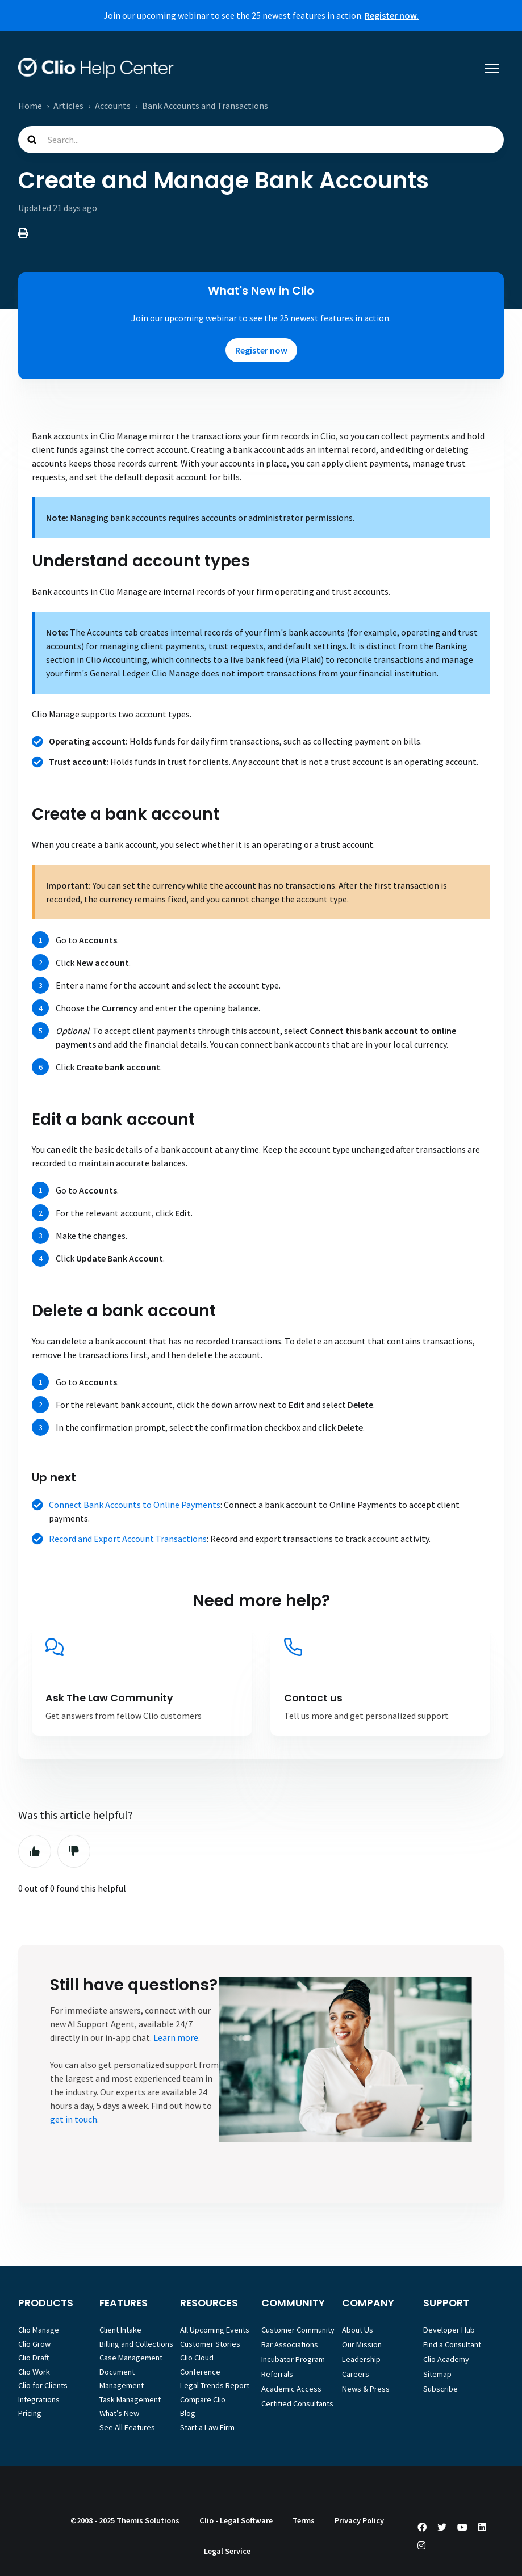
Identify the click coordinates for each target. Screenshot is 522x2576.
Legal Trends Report (214, 2385)
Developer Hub (449, 2330)
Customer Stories (210, 2344)
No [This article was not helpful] (73, 1851)
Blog (187, 2413)
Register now (261, 350)
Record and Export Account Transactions (128, 1538)
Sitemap (437, 2374)
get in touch (73, 2119)
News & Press (366, 2389)
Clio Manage (38, 2330)
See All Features (127, 2427)
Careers (355, 2374)
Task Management (130, 2399)
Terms (304, 2520)
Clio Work (34, 2372)
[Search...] (261, 139)
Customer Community (298, 2330)
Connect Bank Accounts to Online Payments (134, 1504)
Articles (68, 105)
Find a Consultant (452, 2344)
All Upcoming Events (214, 2330)
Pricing (29, 2413)
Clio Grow (34, 2344)
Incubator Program (293, 2359)
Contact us (313, 1698)
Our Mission (362, 2344)
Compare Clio (202, 2399)
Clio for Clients (43, 2385)
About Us (357, 2330)
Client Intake (120, 2330)
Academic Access (291, 2389)
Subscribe (440, 2389)
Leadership (361, 2359)
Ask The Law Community (109, 1698)
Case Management (130, 2357)
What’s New (119, 2413)
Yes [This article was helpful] (34, 1851)
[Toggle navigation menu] (492, 68)
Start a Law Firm (207, 2427)
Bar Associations (289, 2344)
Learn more (175, 2037)
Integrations (39, 2399)
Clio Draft (33, 2357)
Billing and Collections (136, 2344)
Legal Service (227, 2551)
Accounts (113, 105)
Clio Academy (446, 2359)
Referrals (277, 2374)
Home (30, 105)
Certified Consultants (297, 2403)
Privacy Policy (359, 2520)
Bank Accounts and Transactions (205, 105)
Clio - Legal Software (236, 2520)
